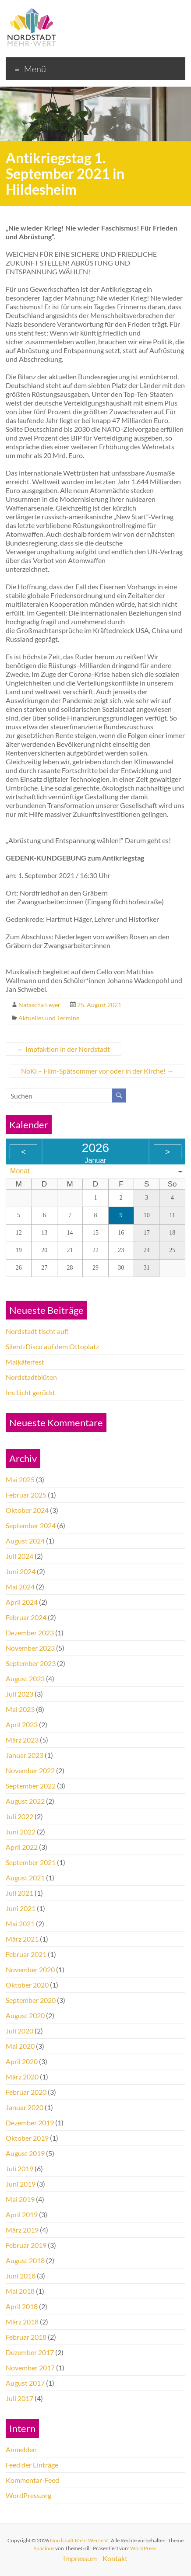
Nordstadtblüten (31, 1377)
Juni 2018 (20, 2276)
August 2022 (25, 1801)
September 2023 (31, 1663)
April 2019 (22, 2214)
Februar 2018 (26, 2337)
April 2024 (22, 1602)
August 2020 (25, 2015)
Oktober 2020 (27, 1985)
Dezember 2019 (30, 2122)
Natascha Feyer (39, 1004)
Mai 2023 (20, 1709)
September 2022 (31, 1786)
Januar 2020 (24, 2107)
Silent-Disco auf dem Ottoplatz (52, 1346)
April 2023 (22, 1724)
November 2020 (30, 1969)
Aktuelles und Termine (48, 1018)
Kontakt (115, 2558)
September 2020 (31, 2000)
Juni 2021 (20, 1908)
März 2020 (22, 2076)
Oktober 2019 (27, 2138)
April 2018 (22, 2306)
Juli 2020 (19, 2030)
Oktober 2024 (27, 1510)
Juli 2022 (19, 1816)
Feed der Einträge (32, 2464)
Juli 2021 (19, 1893)
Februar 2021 (26, 1954)
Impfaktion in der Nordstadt (63, 1049)
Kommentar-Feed (32, 2480)
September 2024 (31, 1525)
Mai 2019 (20, 2199)
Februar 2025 (26, 1495)
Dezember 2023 (30, 1632)
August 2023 (25, 1678)
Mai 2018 (20, 2291)
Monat (19, 1171)
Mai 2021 (20, 1923)
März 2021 (22, 1939)
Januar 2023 (24, 1755)
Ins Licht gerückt (30, 1392)
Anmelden (21, 2449)
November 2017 (30, 2367)
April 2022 (22, 1847)
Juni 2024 (20, 1571)
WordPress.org (28, 2495)
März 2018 (22, 2321)
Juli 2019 (19, 2168)
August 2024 (25, 1540)
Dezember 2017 (30, 2352)
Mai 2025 (20, 1479)
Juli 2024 (19, 1556)
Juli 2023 (19, 1694)
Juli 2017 (19, 2398)
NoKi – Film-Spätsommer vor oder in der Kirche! (97, 1071)
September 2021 (31, 1862)
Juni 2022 (20, 1831)
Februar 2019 (26, 2245)
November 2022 (30, 1770)
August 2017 (25, 2383)
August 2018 (25, 2260)
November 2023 (30, 1648)
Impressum (80, 2558)
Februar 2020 (26, 2092)
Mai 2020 (20, 2046)
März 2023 (22, 1740)
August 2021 (25, 1877)
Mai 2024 (20, 1586)
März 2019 (22, 2230)
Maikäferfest (25, 1362)
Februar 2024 (26, 1617)
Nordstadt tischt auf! (37, 1331)
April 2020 (22, 2061)
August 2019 (25, 2153)
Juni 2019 (20, 2184)
